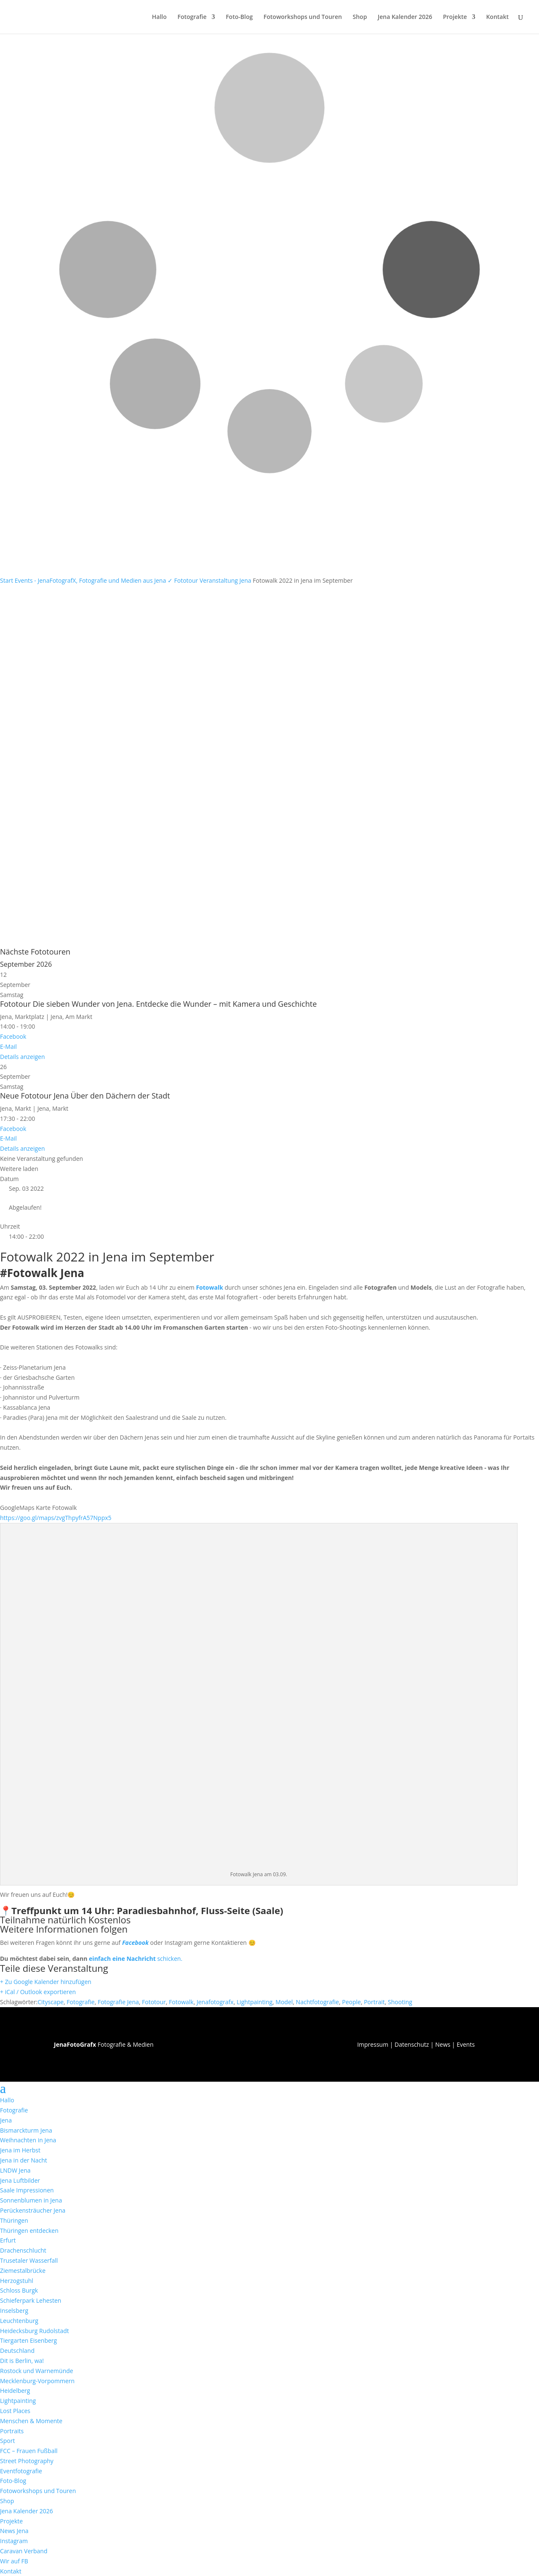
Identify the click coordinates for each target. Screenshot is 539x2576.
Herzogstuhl (16, 2281)
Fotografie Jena (118, 2002)
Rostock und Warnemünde (36, 2371)
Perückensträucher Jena (32, 2210)
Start (7, 580)
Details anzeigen (22, 1057)
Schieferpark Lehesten (30, 2300)
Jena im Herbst (20, 2150)
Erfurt (8, 2240)
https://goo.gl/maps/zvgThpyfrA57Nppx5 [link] (56, 1518)
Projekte (455, 17)
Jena (6, 2120)
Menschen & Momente (31, 2421)
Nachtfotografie (317, 2002)
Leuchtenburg (19, 2321)
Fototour (186, 580)
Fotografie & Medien (104, 2044)
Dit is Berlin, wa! (22, 2361)
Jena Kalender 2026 (405, 17)
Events (465, 2044)
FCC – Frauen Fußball (28, 2451)
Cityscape (50, 2002)
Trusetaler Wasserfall (29, 2260)
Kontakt (497, 17)
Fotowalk (209, 1287)
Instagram (14, 2541)
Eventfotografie (21, 2471)
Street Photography (26, 2461)
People (351, 2002)
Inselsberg (14, 2311)
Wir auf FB (14, 2561)
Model (284, 2002)
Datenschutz (412, 2044)
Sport (7, 2441)
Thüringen (14, 2220)
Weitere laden (19, 1169)
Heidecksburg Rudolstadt (34, 2331)
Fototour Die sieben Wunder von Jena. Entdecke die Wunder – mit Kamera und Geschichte (158, 1004)
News (443, 2044)
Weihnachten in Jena (28, 2140)
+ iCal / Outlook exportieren (38, 1992)
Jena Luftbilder (20, 2180)
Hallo (159, 17)
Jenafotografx (215, 2002)
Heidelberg (15, 2391)
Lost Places (15, 2411)
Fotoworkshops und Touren (303, 17)
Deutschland (17, 2351)
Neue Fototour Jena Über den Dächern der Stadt (85, 1096)
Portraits (12, 2431)
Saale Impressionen (27, 2190)
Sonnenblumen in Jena (31, 2200)
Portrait (374, 2002)
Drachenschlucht (23, 2250)
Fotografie (191, 17)
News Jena (14, 2531)
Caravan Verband (24, 2551)
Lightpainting (254, 2002)
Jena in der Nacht (23, 2160)
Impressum (372, 2044)
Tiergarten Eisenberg (28, 2340)
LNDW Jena (15, 2170)
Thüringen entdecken (29, 2231)
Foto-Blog (239, 17)
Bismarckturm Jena (26, 2130)
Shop (360, 17)
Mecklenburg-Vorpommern (37, 2381)
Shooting (400, 2002)
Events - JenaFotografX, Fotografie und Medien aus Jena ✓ (94, 580)
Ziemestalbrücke (22, 2271)
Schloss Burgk (19, 2290)
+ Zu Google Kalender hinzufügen (45, 1982)
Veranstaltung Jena (225, 580)
